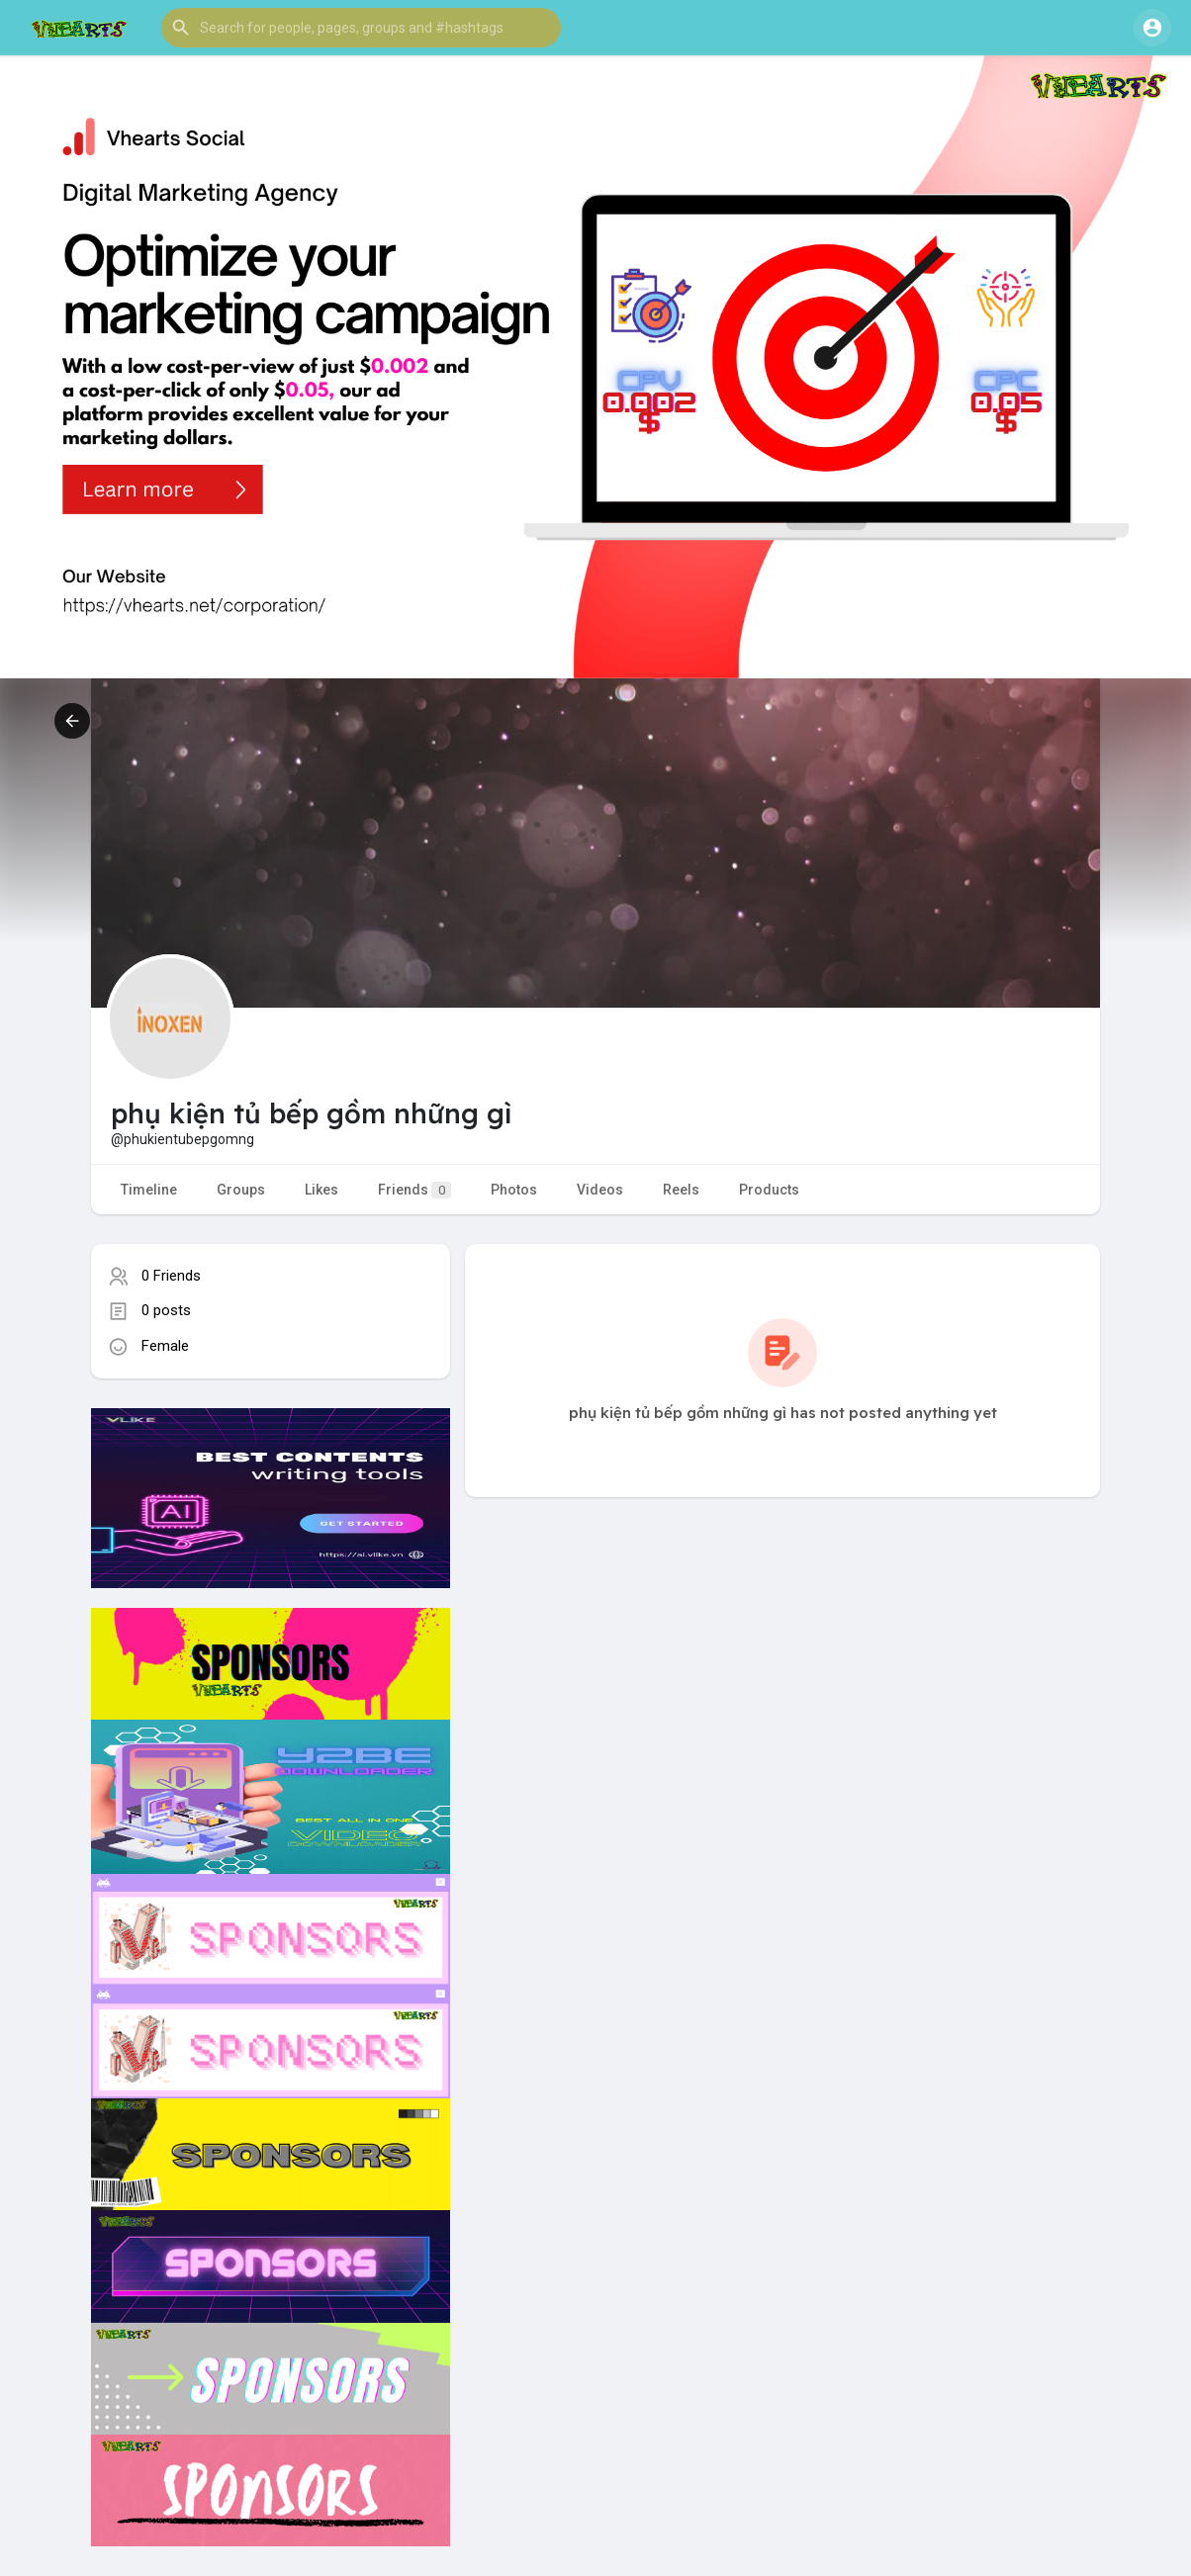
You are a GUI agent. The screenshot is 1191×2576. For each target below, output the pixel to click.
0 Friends (171, 1276)
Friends (414, 1190)
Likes (321, 1190)
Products (769, 1190)
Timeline (149, 1190)
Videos (600, 1190)
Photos (514, 1190)
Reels (681, 1190)
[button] (361, 27)
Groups (241, 1190)
